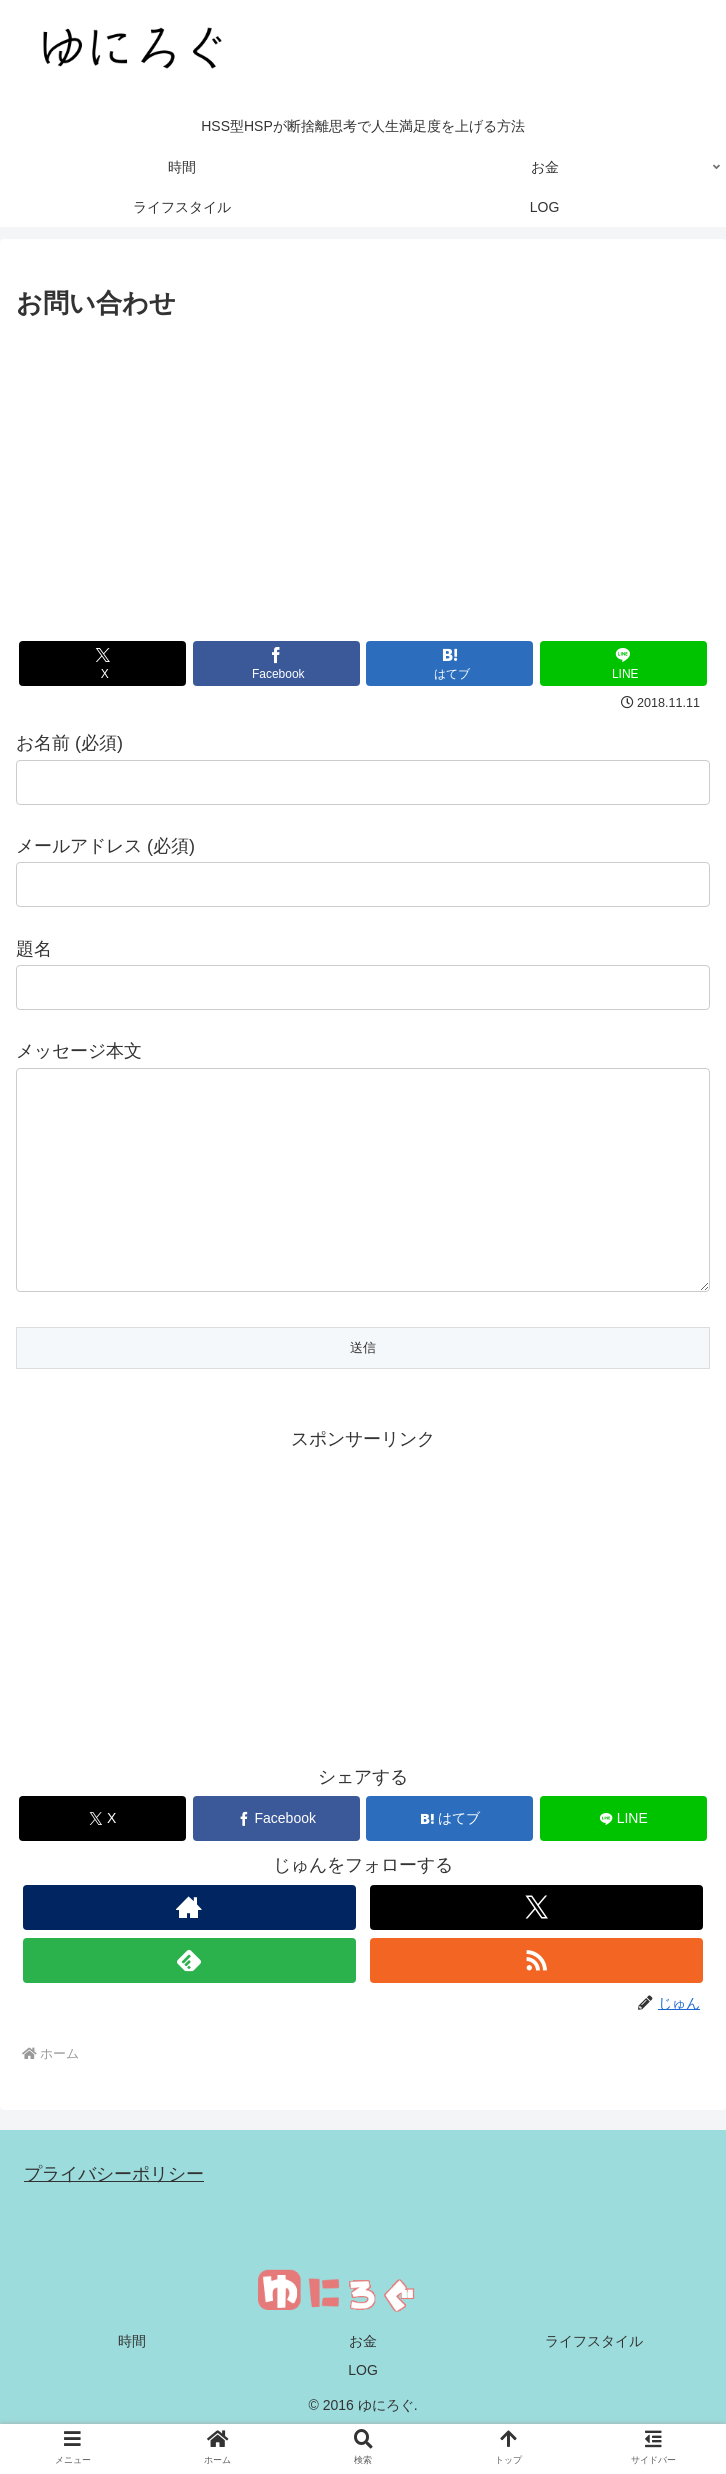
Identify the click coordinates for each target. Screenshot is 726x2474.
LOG (363, 2410)
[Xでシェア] (102, 663)
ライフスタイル (594, 2381)
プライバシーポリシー (114, 2214)
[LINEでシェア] (623, 663)
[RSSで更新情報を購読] (536, 2000)
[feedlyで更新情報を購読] (189, 2000)
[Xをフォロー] (536, 1947)
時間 (132, 2381)
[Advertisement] (363, 476)
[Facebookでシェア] (276, 663)
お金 (363, 2381)
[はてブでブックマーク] (449, 663)
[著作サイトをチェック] (189, 1947)
